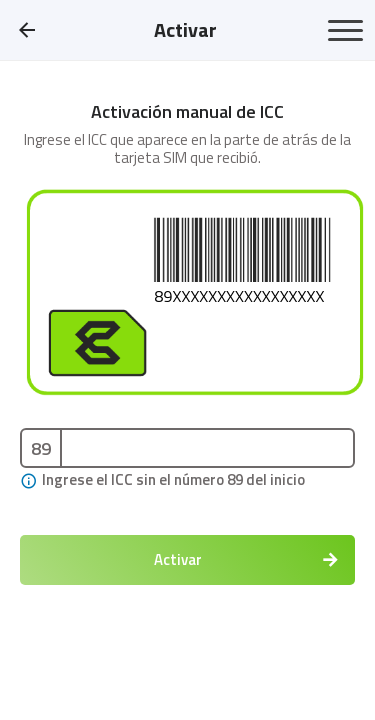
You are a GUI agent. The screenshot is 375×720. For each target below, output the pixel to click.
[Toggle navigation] (345, 30)
